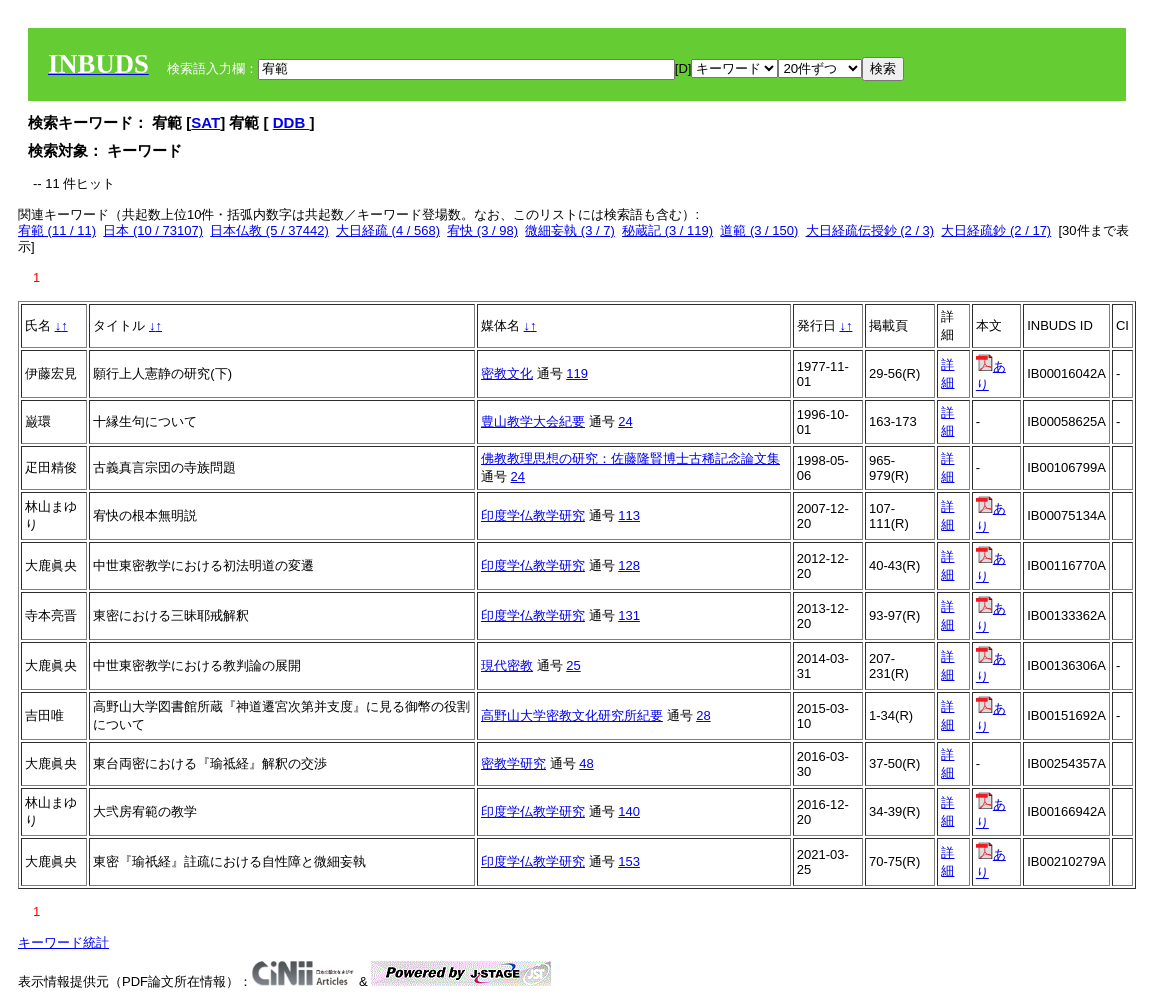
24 (625, 421)
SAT (205, 122)
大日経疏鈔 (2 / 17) (996, 230)
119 (577, 373)
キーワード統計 (63, 942)
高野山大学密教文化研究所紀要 (572, 715)
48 (586, 763)
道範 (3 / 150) (759, 230)
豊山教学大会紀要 (533, 421)
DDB (291, 122)
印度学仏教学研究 (533, 515)
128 (629, 565)
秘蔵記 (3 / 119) (667, 230)
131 (629, 615)
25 (573, 665)
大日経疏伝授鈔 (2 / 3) (870, 230)
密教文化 (507, 373)
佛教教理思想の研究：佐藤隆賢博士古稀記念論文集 (630, 458)
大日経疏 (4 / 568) (388, 230)
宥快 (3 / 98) (482, 230)
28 (703, 715)
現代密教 (507, 665)
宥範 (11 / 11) (57, 230)
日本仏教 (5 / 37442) (269, 230)
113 (629, 515)
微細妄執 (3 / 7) (570, 230)
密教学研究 (513, 763)
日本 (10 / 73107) (153, 230)
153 (629, 861)
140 (629, 811)
